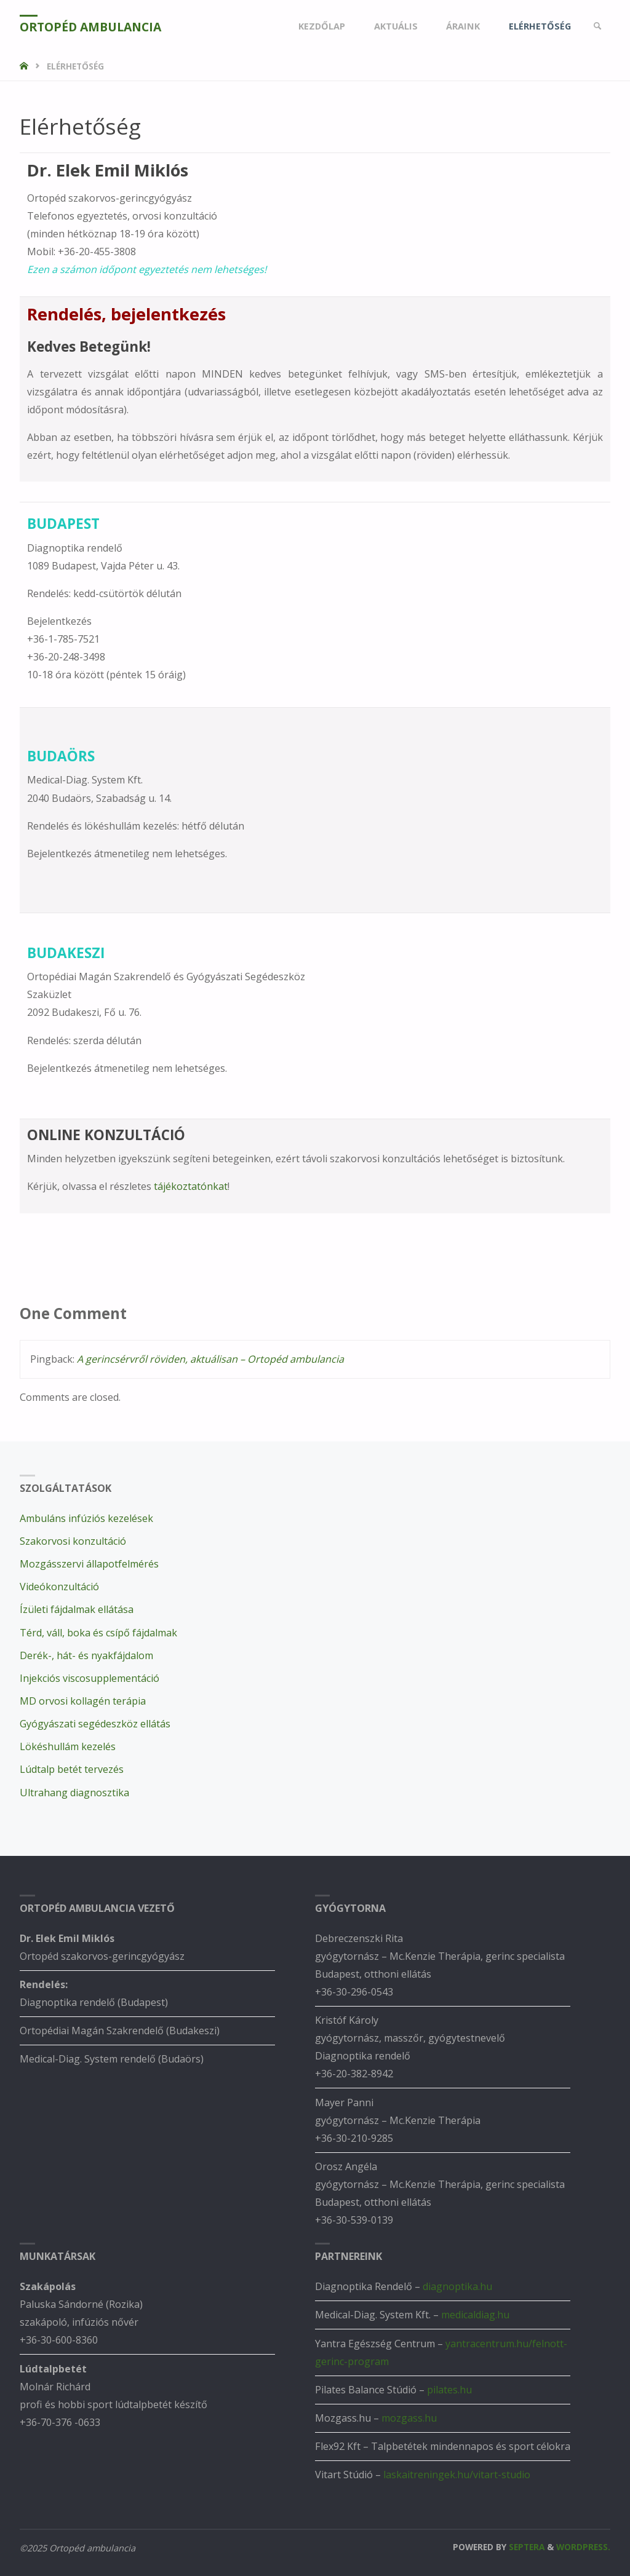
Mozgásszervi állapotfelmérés (89, 1564)
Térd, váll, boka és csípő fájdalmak (98, 1632)
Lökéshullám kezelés (68, 1746)
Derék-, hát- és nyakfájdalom (86, 1655)
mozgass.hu (409, 2418)
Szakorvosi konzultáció (73, 1541)
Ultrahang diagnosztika (74, 1792)
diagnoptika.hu (457, 2286)
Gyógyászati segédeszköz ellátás (95, 1723)
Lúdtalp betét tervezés (72, 1769)
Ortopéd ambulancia (90, 26)
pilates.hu (449, 2389)
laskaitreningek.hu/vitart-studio (456, 2474)
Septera (525, 2547)
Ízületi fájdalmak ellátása (77, 1609)
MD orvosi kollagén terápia (83, 1701)
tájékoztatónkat (191, 1186)
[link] (598, 26)
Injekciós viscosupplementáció (89, 1678)
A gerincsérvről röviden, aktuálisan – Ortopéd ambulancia (210, 1359)
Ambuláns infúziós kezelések (86, 1518)
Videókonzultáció (59, 1586)
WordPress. (583, 2547)
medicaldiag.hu (475, 2314)
